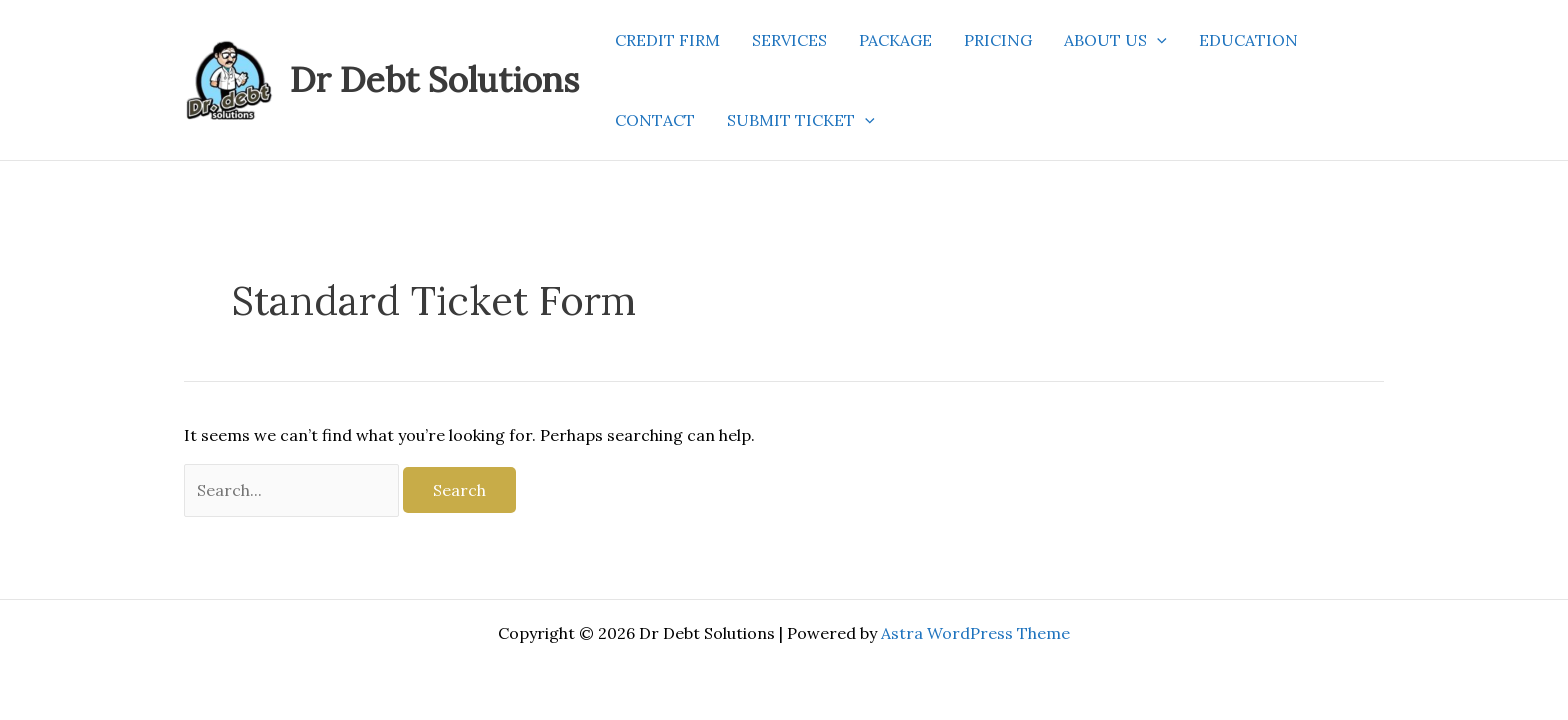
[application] (1157, 40)
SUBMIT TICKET (801, 120)
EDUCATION (1248, 40)
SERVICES (789, 40)
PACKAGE (895, 40)
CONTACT (655, 120)
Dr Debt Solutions (434, 79)
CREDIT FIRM (667, 40)
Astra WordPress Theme (975, 633)
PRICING (998, 40)
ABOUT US (1115, 40)
